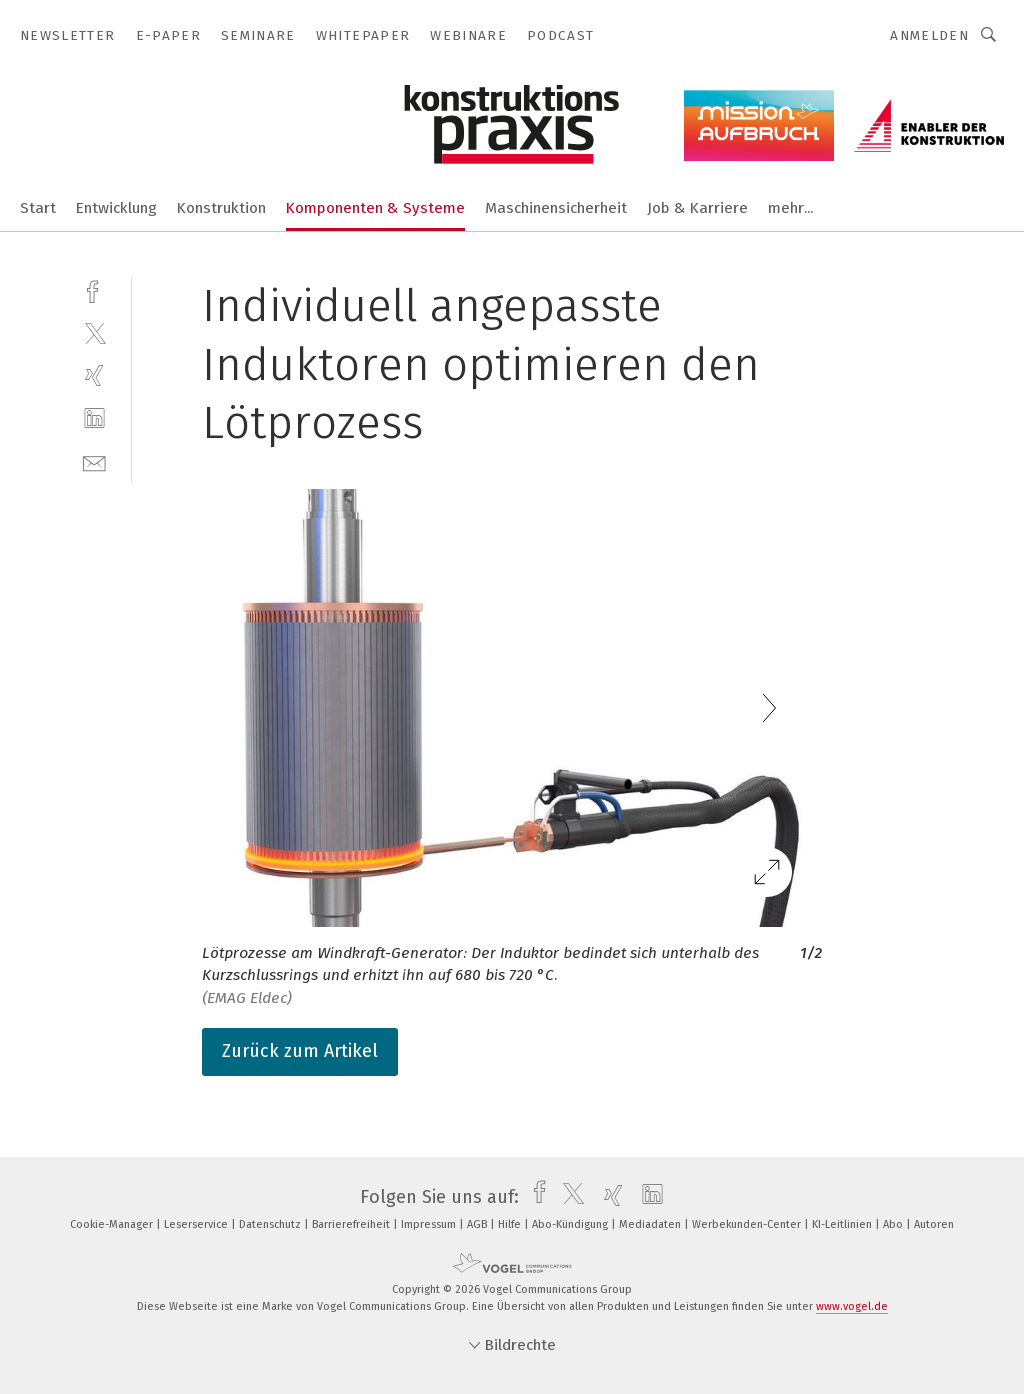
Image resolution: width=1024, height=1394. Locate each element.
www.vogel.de (852, 1306)
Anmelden (929, 35)
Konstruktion (221, 208)
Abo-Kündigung (571, 1224)
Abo (894, 1224)
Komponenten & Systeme (375, 208)
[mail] (94, 461)
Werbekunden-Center (748, 1224)
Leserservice (197, 1224)
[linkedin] (94, 418)
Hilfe (511, 1224)
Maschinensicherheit (556, 208)
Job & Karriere (697, 208)
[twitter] (94, 332)
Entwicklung (116, 208)
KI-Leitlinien (843, 1224)
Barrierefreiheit (352, 1224)
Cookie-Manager (113, 1224)
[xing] (94, 375)
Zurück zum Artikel (300, 1051)
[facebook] (94, 289)
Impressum (430, 1224)
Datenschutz (271, 1224)
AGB (478, 1224)
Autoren (934, 1224)
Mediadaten (651, 1224)
